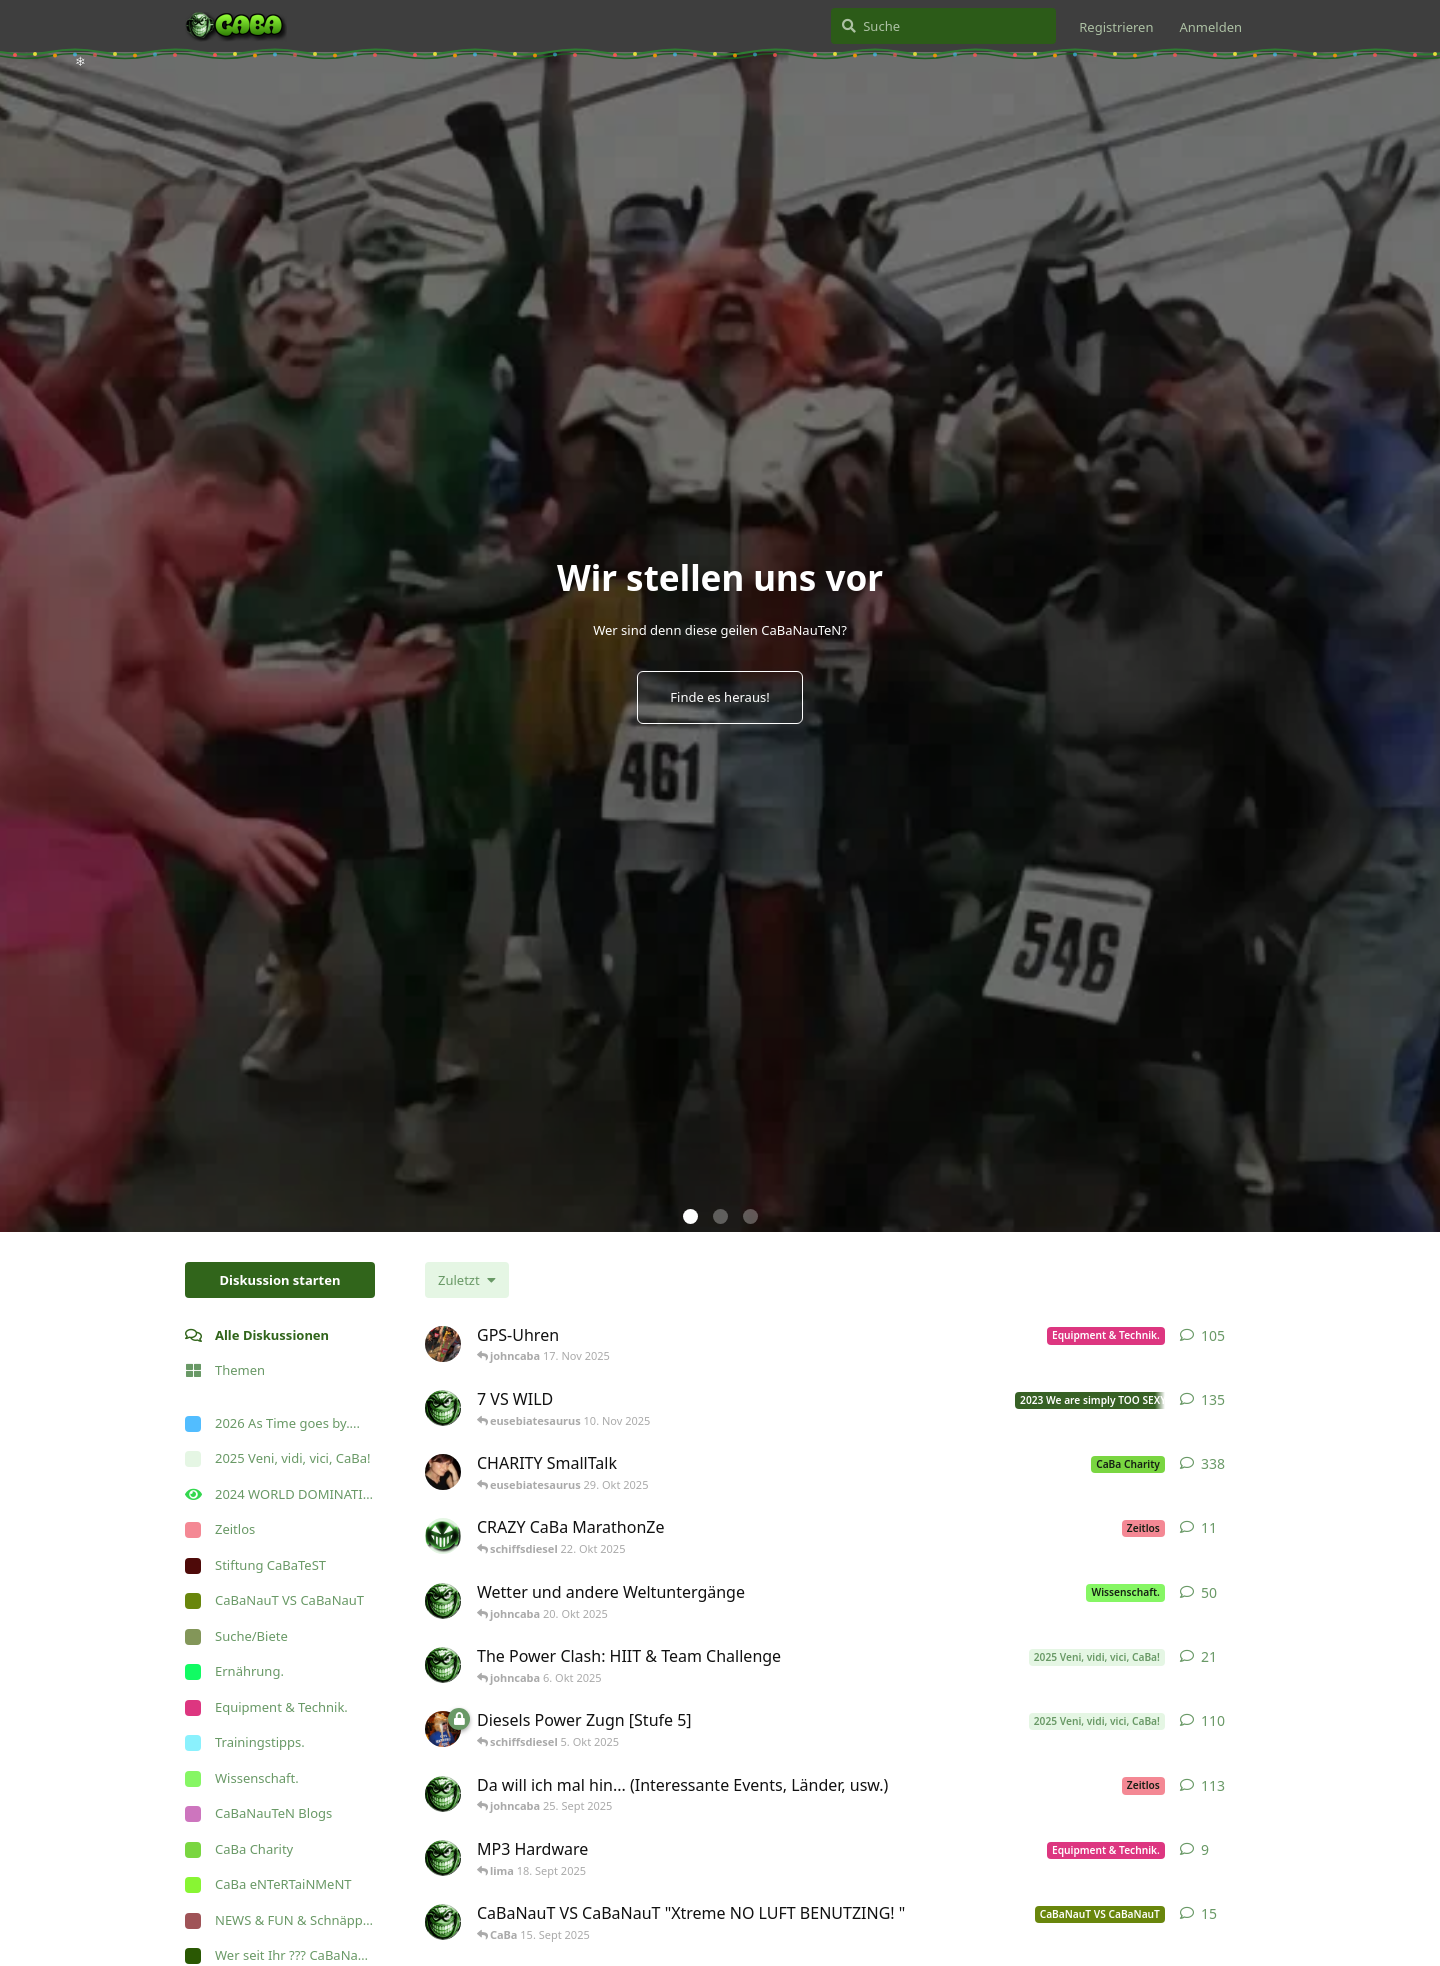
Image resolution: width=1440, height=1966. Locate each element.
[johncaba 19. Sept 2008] (443, 1858)
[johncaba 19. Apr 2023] (443, 1408)
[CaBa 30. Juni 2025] (443, 1536)
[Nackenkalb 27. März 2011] (443, 1344)
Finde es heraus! (719, 697)
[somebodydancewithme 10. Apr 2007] (443, 1472)
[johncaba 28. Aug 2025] (443, 1922)
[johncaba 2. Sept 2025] (443, 1665)
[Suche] (943, 26)
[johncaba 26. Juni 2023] (443, 1601)
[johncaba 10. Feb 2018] (443, 1794)
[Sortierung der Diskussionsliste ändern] (467, 1280)
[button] (690, 1216)
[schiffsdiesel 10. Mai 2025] (443, 1729)
